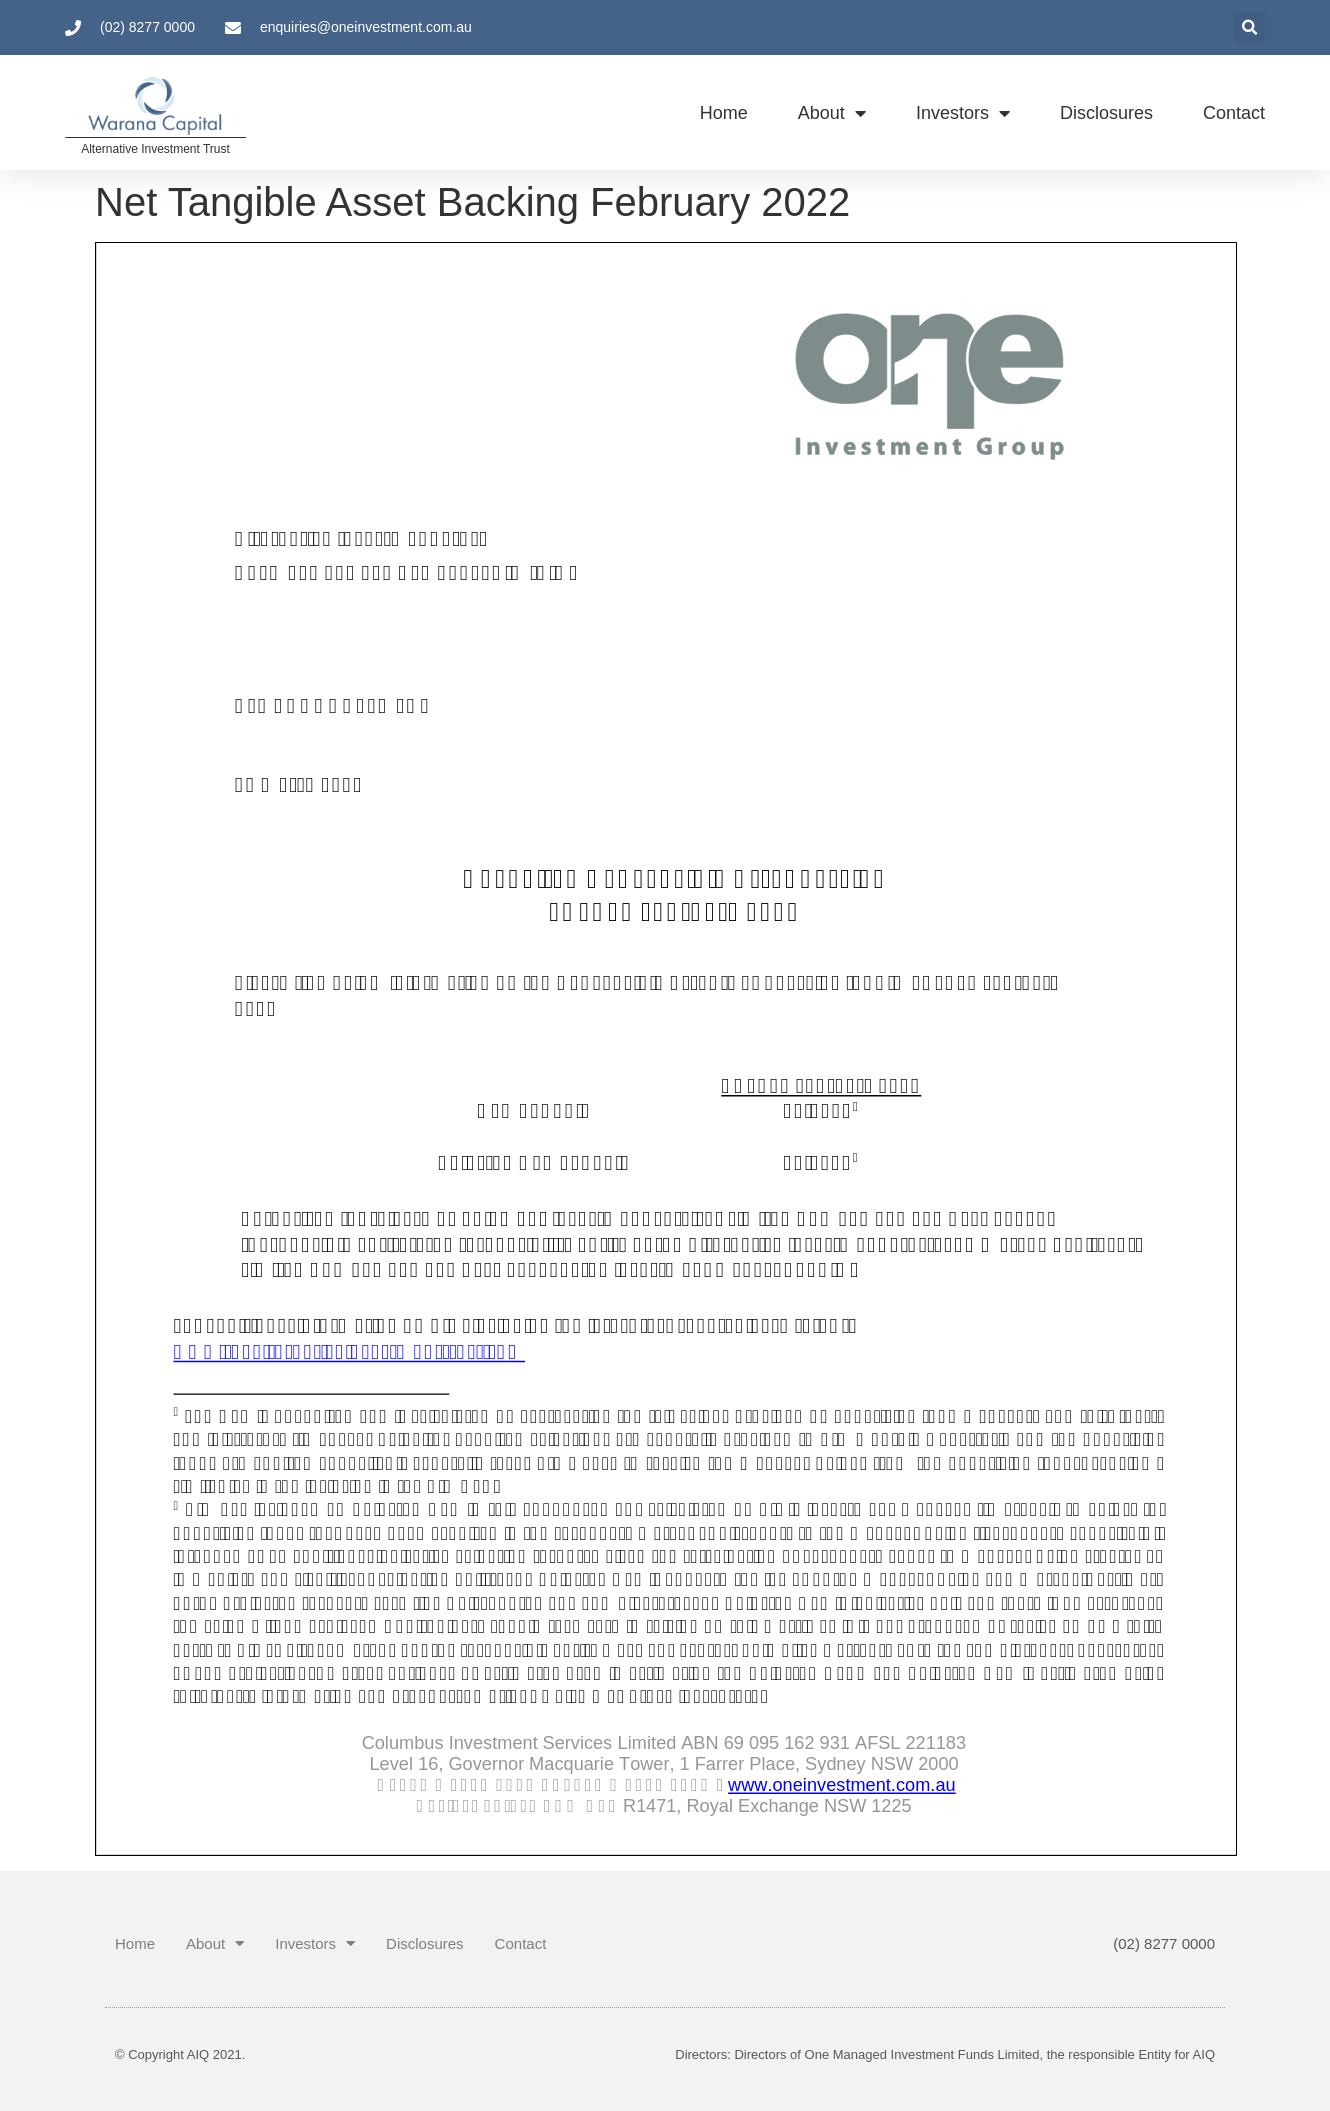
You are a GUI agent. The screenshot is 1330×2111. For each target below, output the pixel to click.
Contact (1234, 113)
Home (724, 113)
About (832, 113)
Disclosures (1106, 113)
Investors (963, 113)
